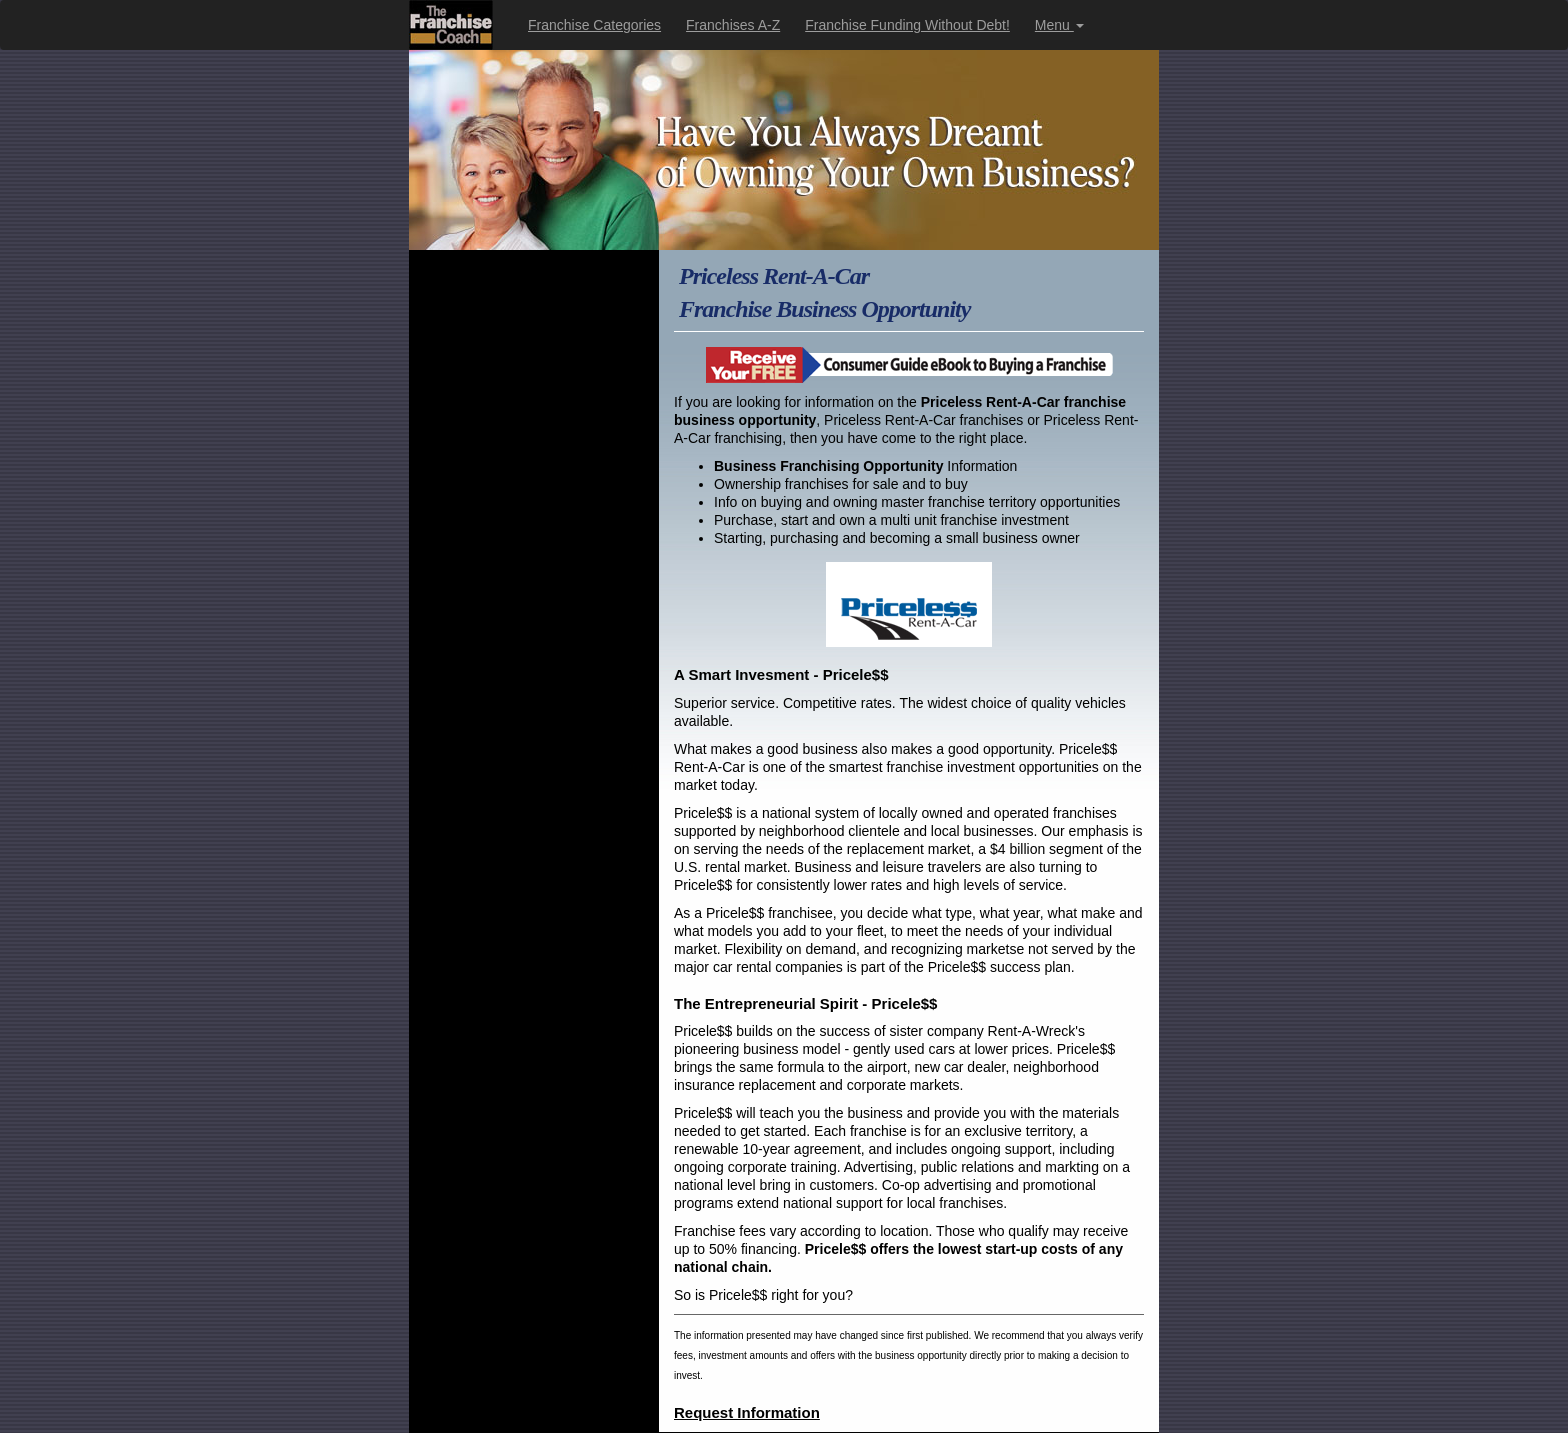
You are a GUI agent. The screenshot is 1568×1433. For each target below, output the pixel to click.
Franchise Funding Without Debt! (907, 25)
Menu (1059, 25)
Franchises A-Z (733, 25)
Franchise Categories (594, 25)
